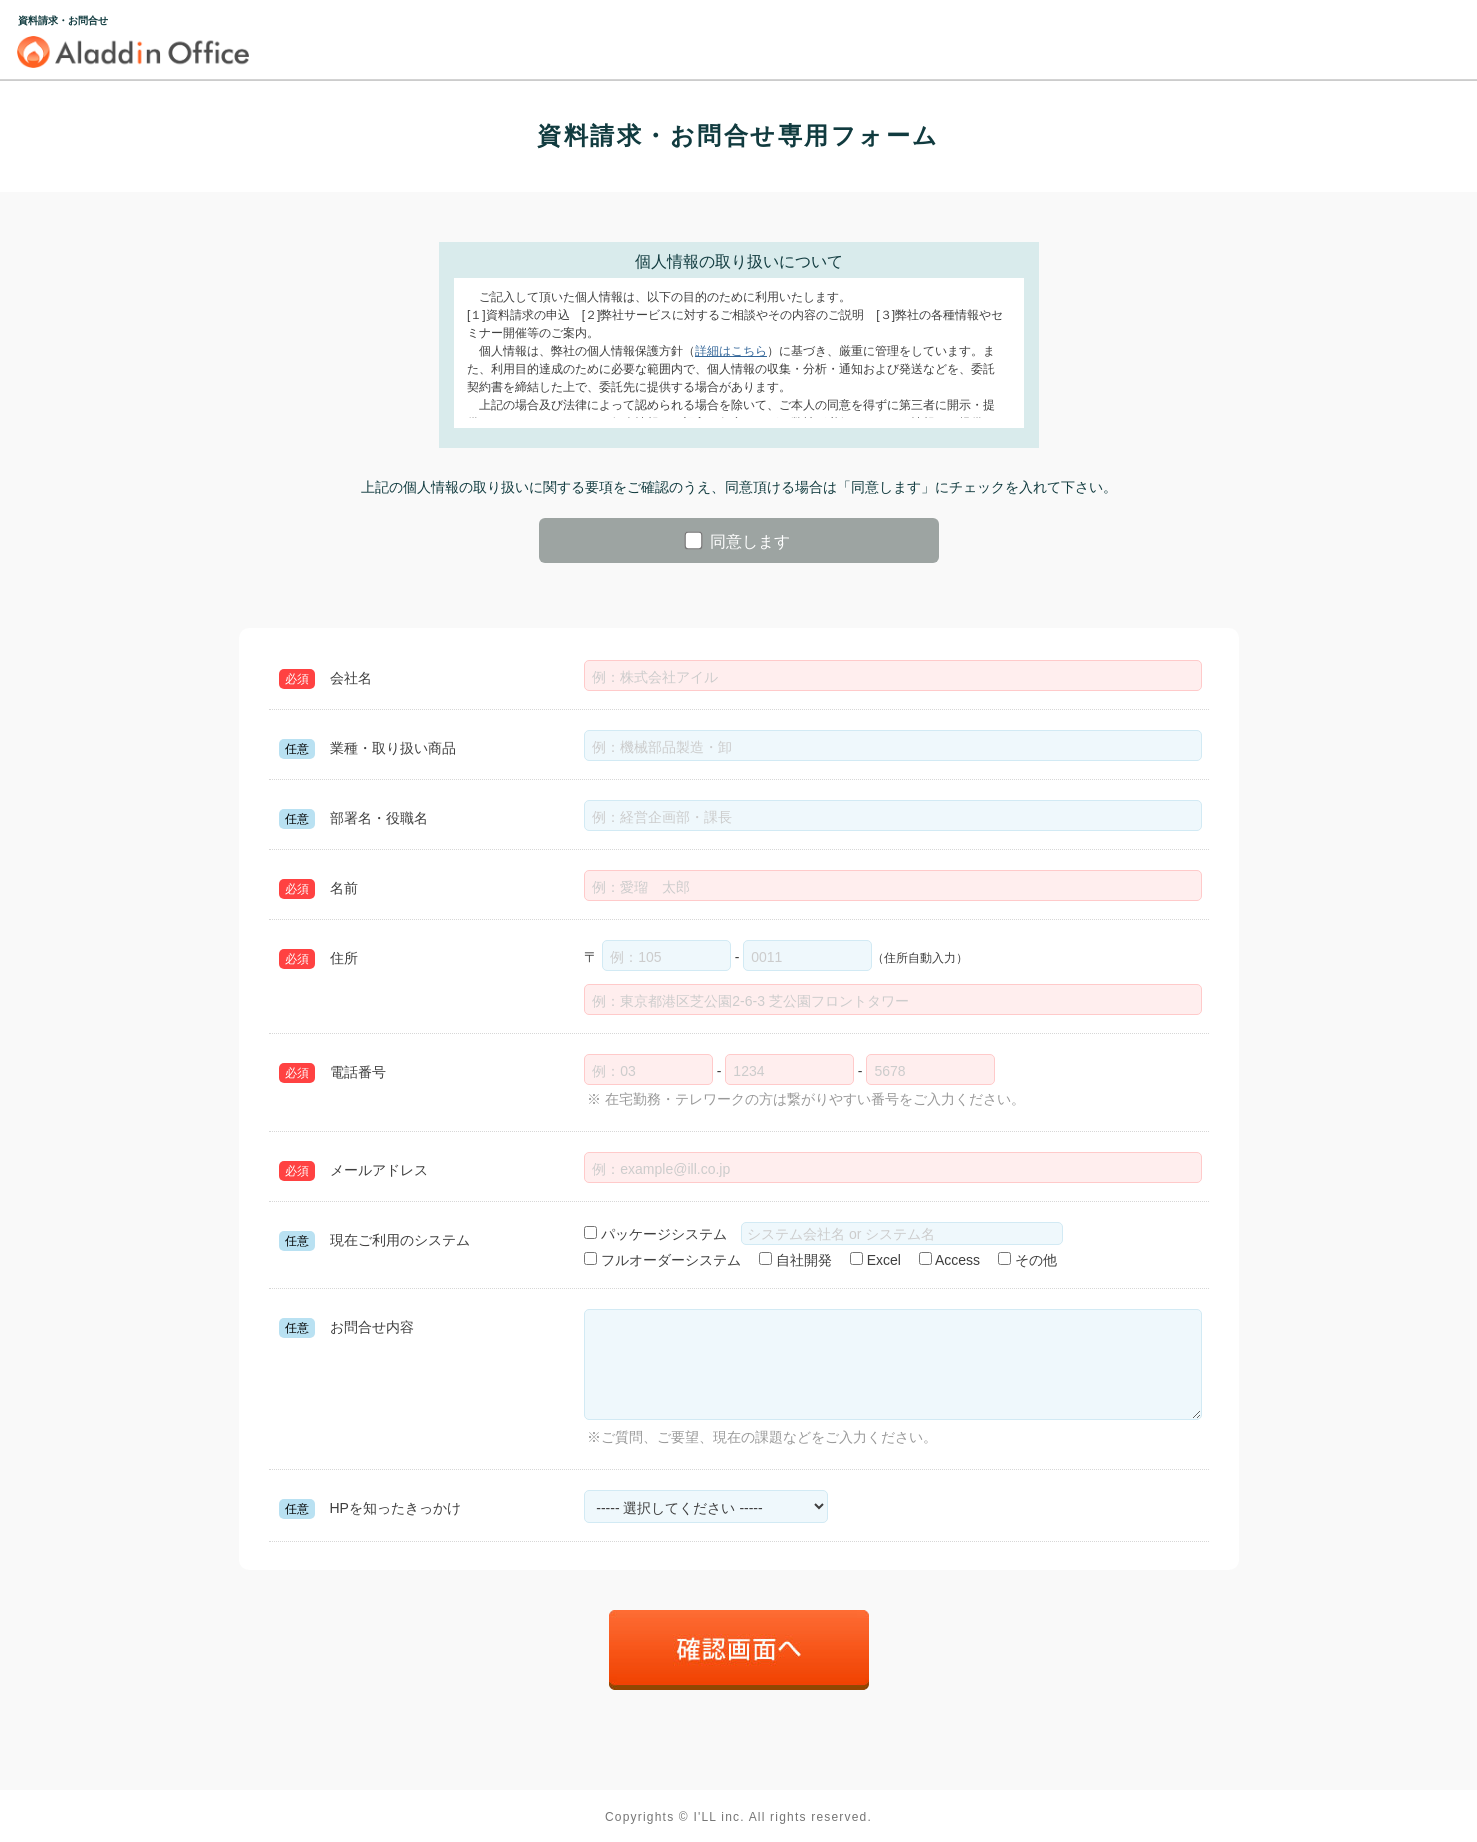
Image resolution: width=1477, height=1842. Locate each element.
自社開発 (795, 1260)
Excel (875, 1260)
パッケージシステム (662, 1234)
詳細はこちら (731, 351)
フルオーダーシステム (662, 1260)
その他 (1027, 1260)
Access (949, 1260)
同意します (737, 541)
